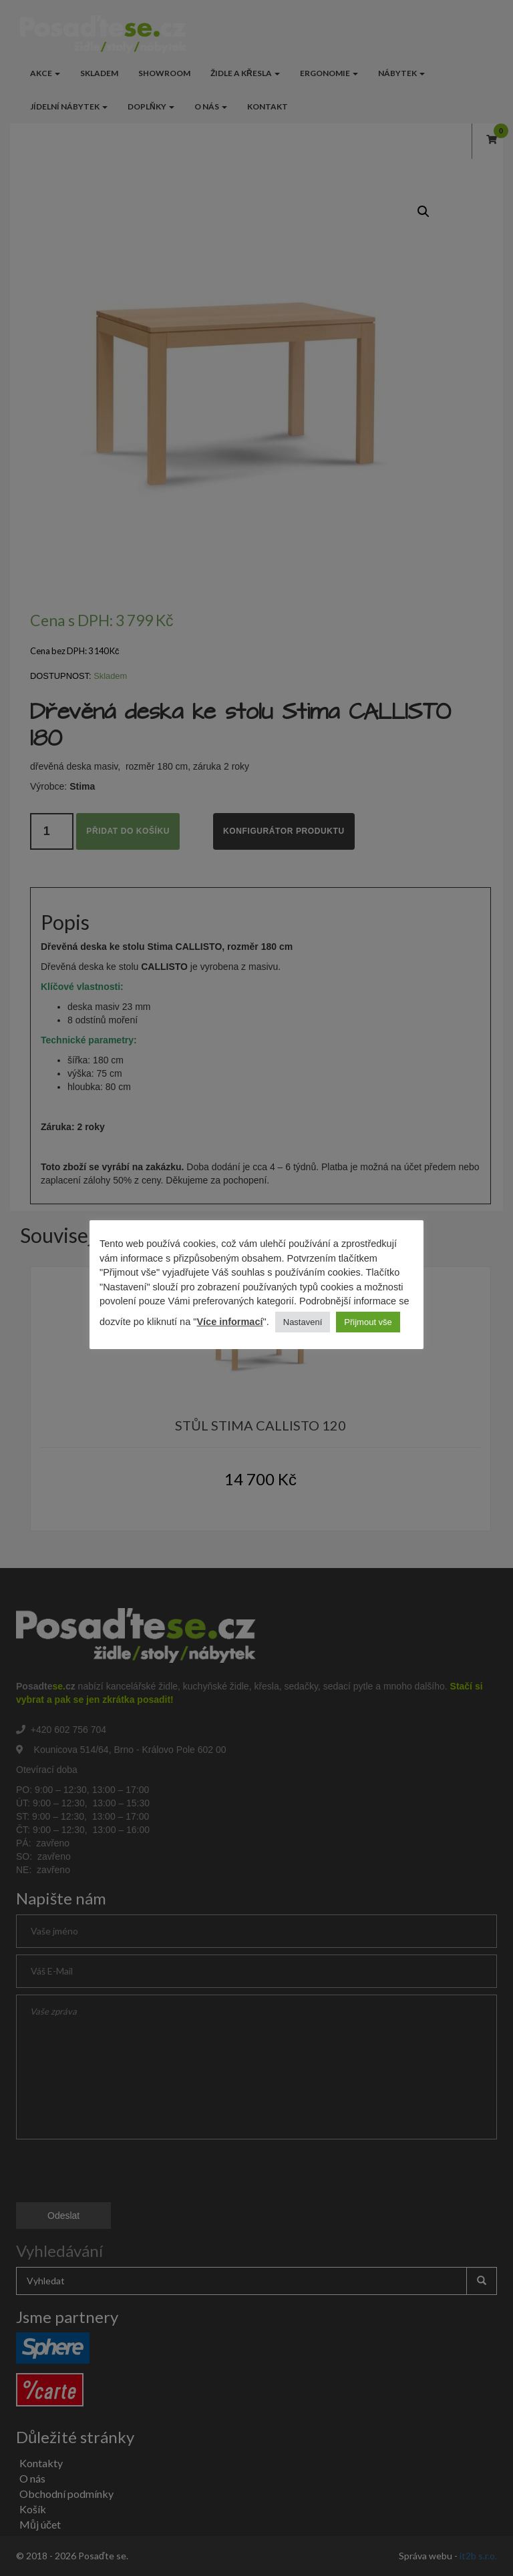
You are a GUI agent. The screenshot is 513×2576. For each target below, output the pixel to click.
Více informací (229, 1321)
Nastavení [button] (303, 1322)
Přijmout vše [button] (368, 1322)
